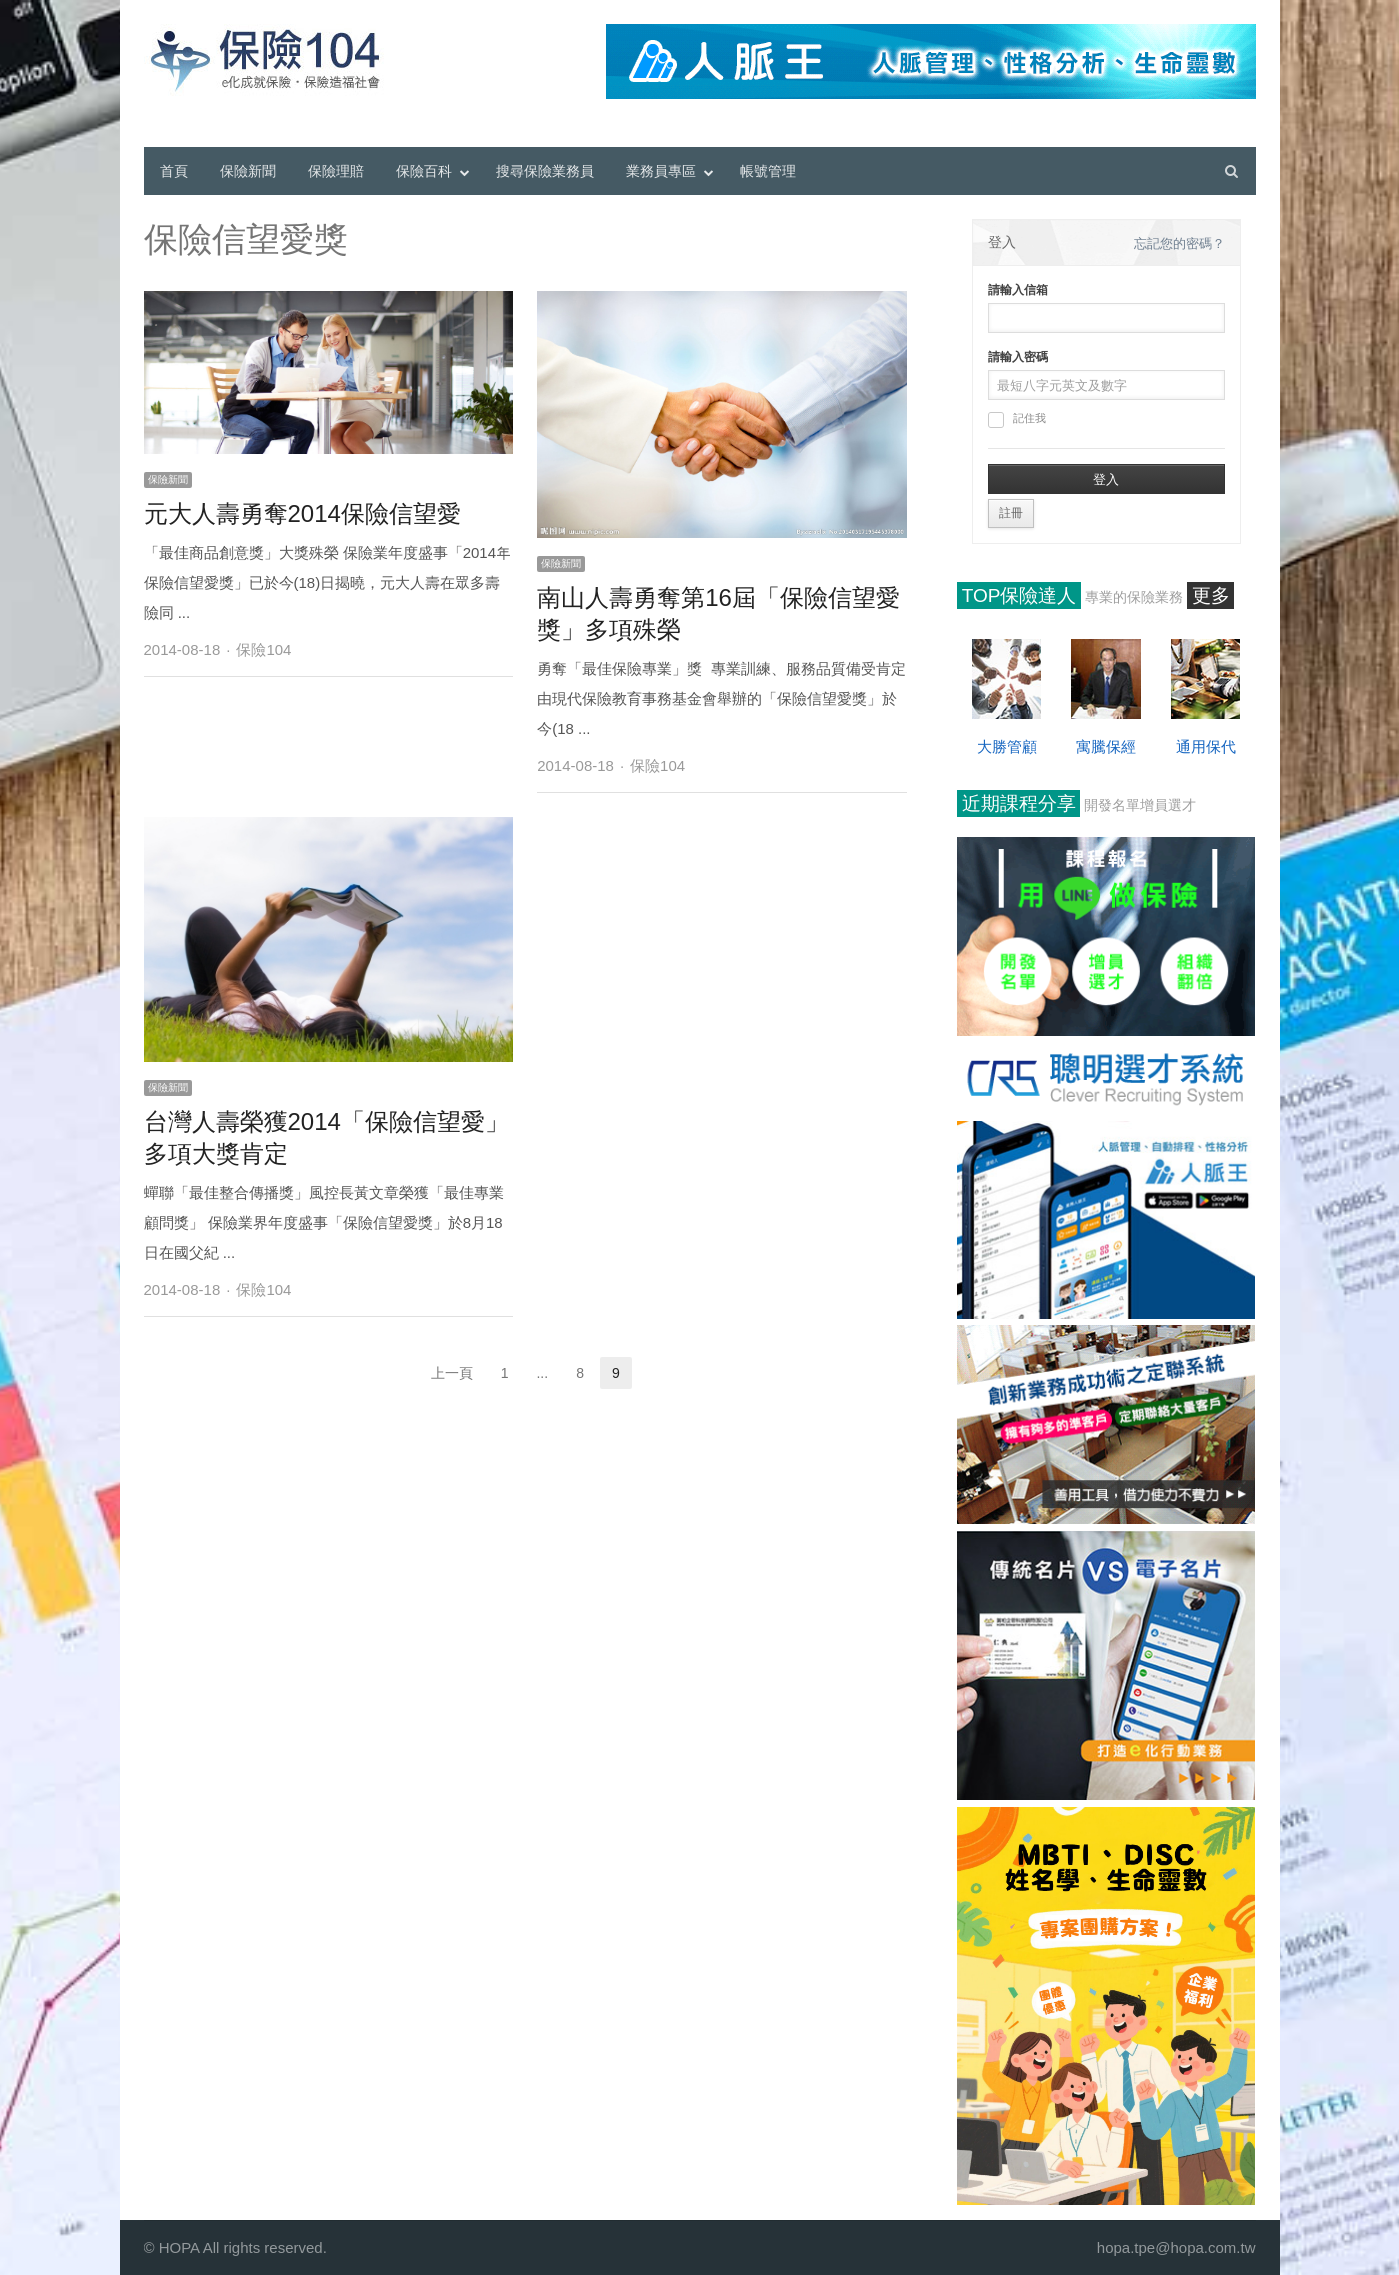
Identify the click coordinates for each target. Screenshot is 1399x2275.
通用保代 (1206, 746)
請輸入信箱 (1018, 290)
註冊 (1011, 513)
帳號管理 (768, 171)
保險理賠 (336, 171)
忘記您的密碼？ (1179, 243)
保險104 (263, 649)
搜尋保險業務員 (545, 171)
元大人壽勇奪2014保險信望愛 (302, 513)
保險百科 (424, 171)
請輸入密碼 (1018, 357)
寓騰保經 (1106, 746)
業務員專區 (661, 171)
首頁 (174, 171)
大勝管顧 (1007, 746)
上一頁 (452, 1373)
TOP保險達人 (1019, 595)
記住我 (1017, 420)
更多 (1211, 595)
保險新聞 (248, 171)
